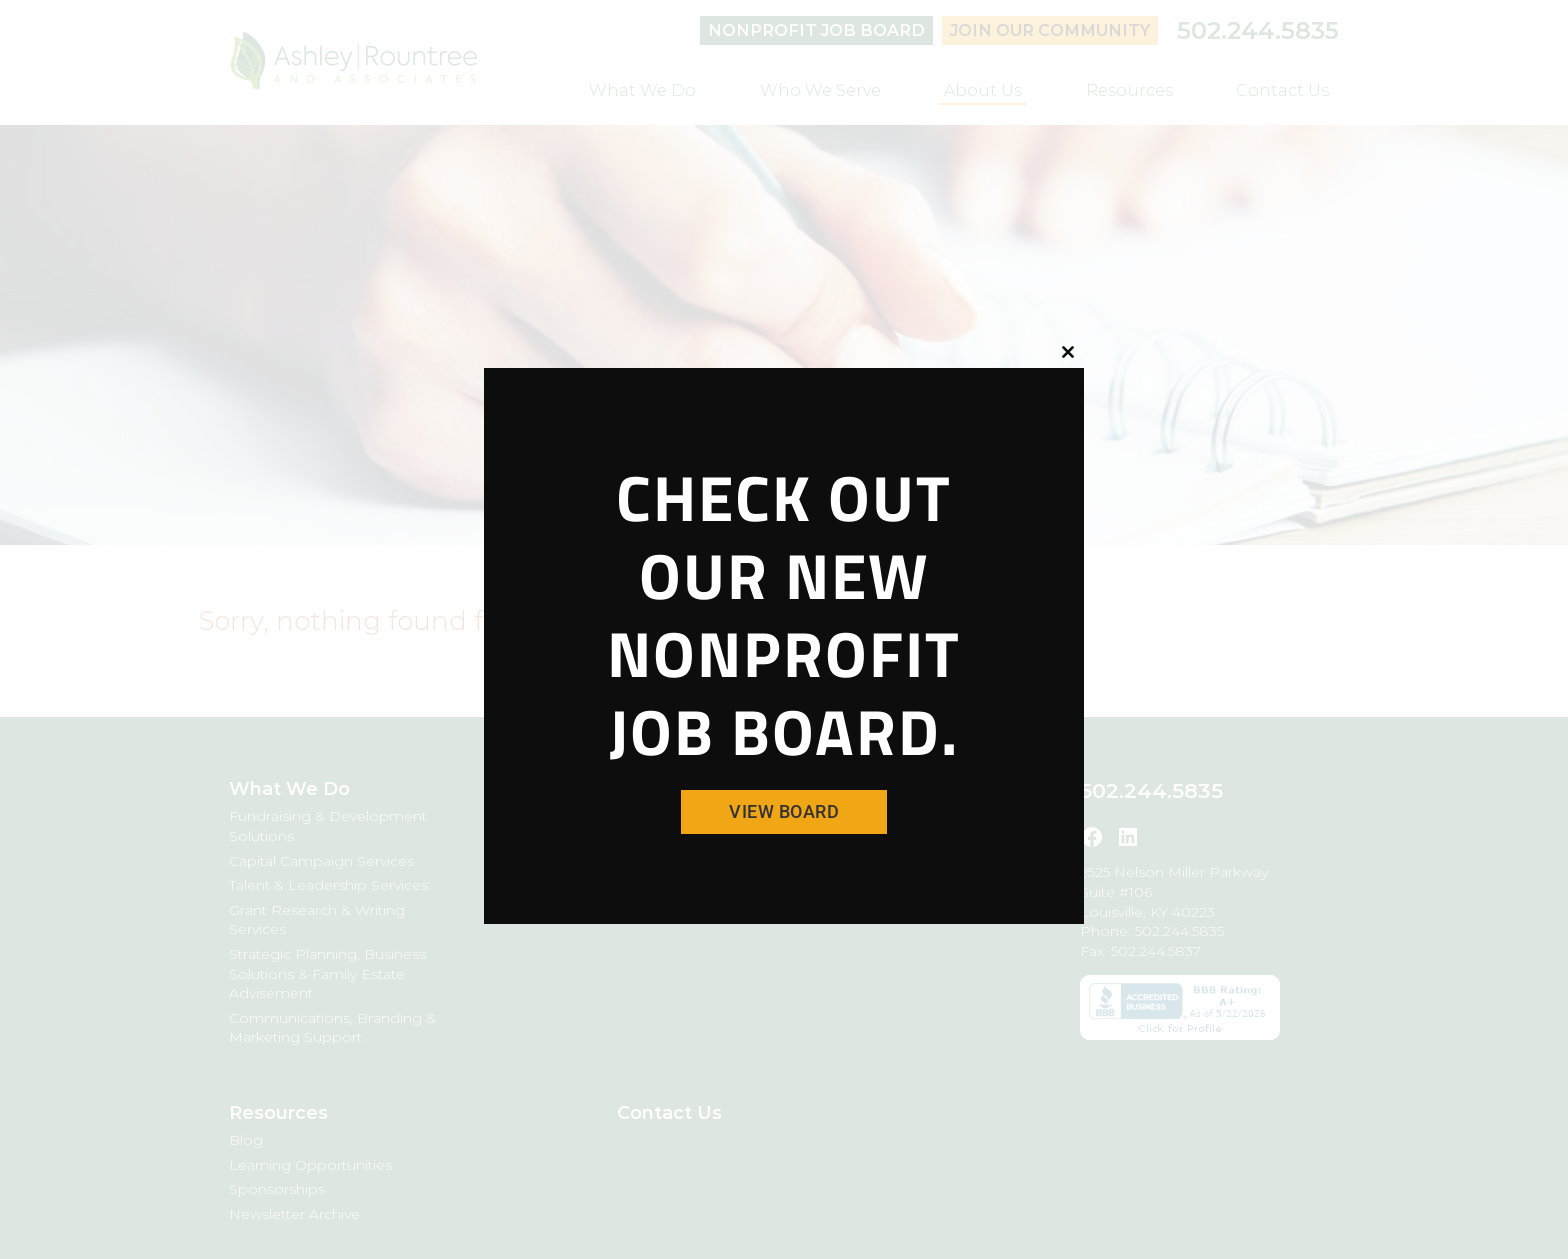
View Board (784, 811)
